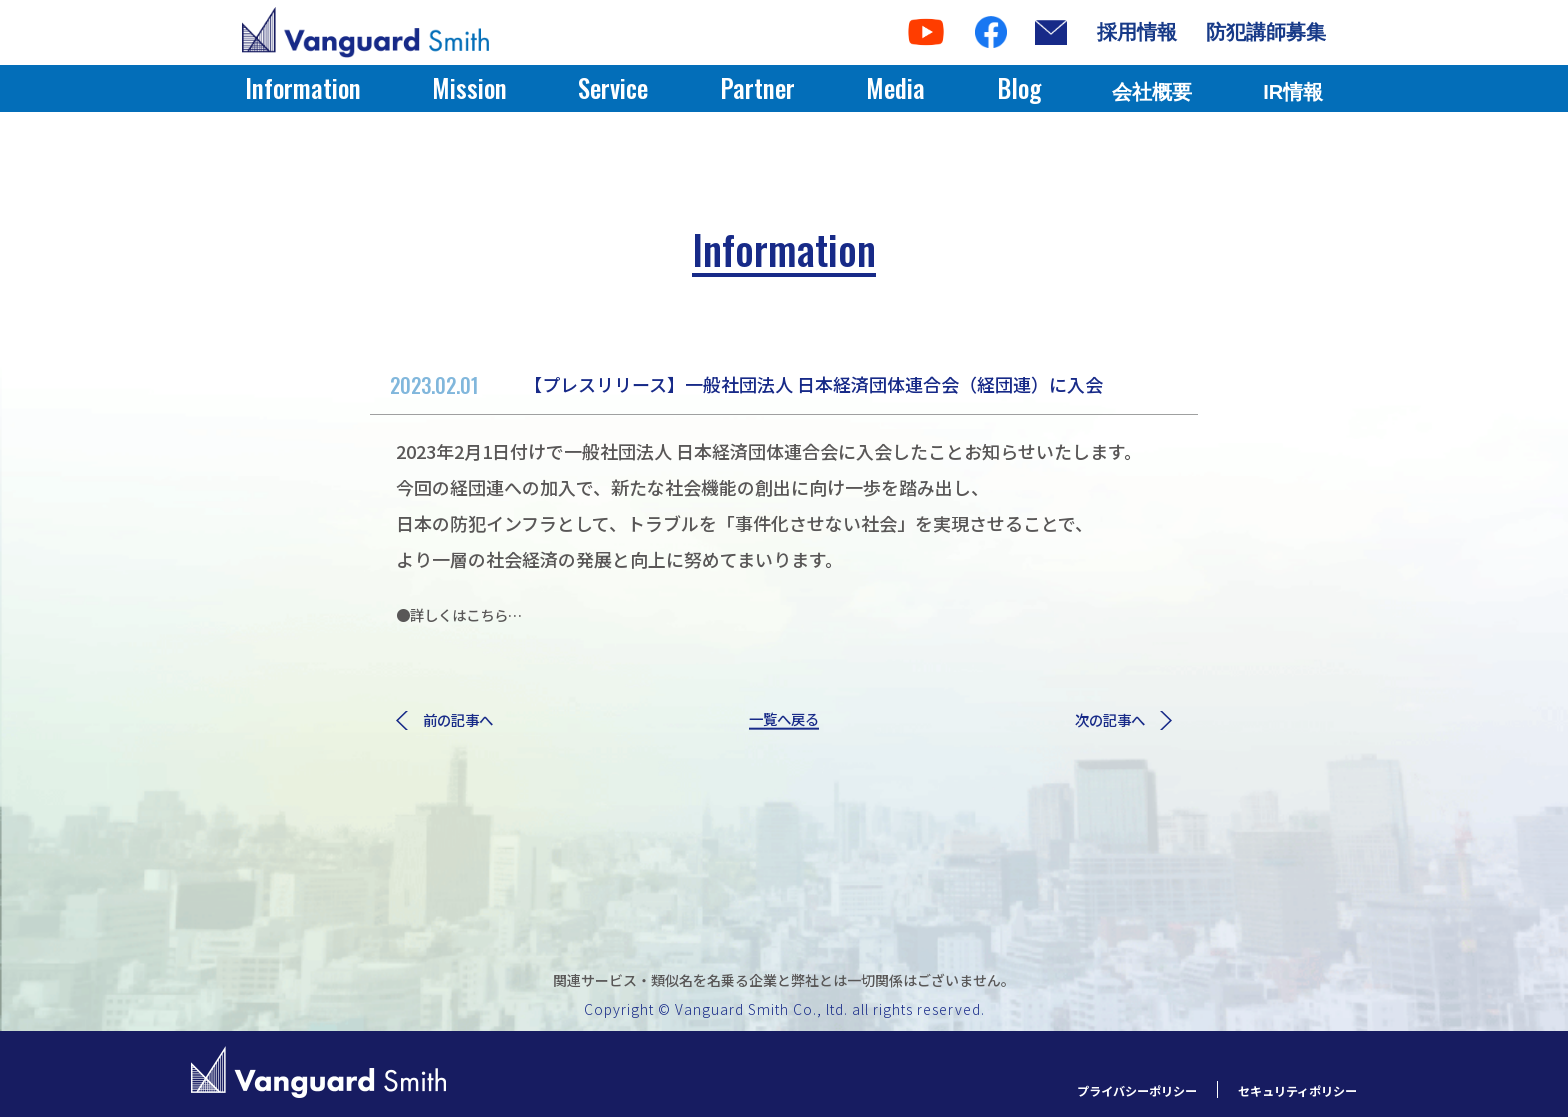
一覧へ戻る (784, 721)
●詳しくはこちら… (477, 613)
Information (303, 87)
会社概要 (1152, 92)
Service (613, 87)
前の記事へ (454, 721)
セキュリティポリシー (1282, 1090)
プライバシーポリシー (1092, 1090)
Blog (1019, 87)
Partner (757, 87)
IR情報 (1293, 92)
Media (895, 87)
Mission (469, 87)
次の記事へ (1113, 721)
